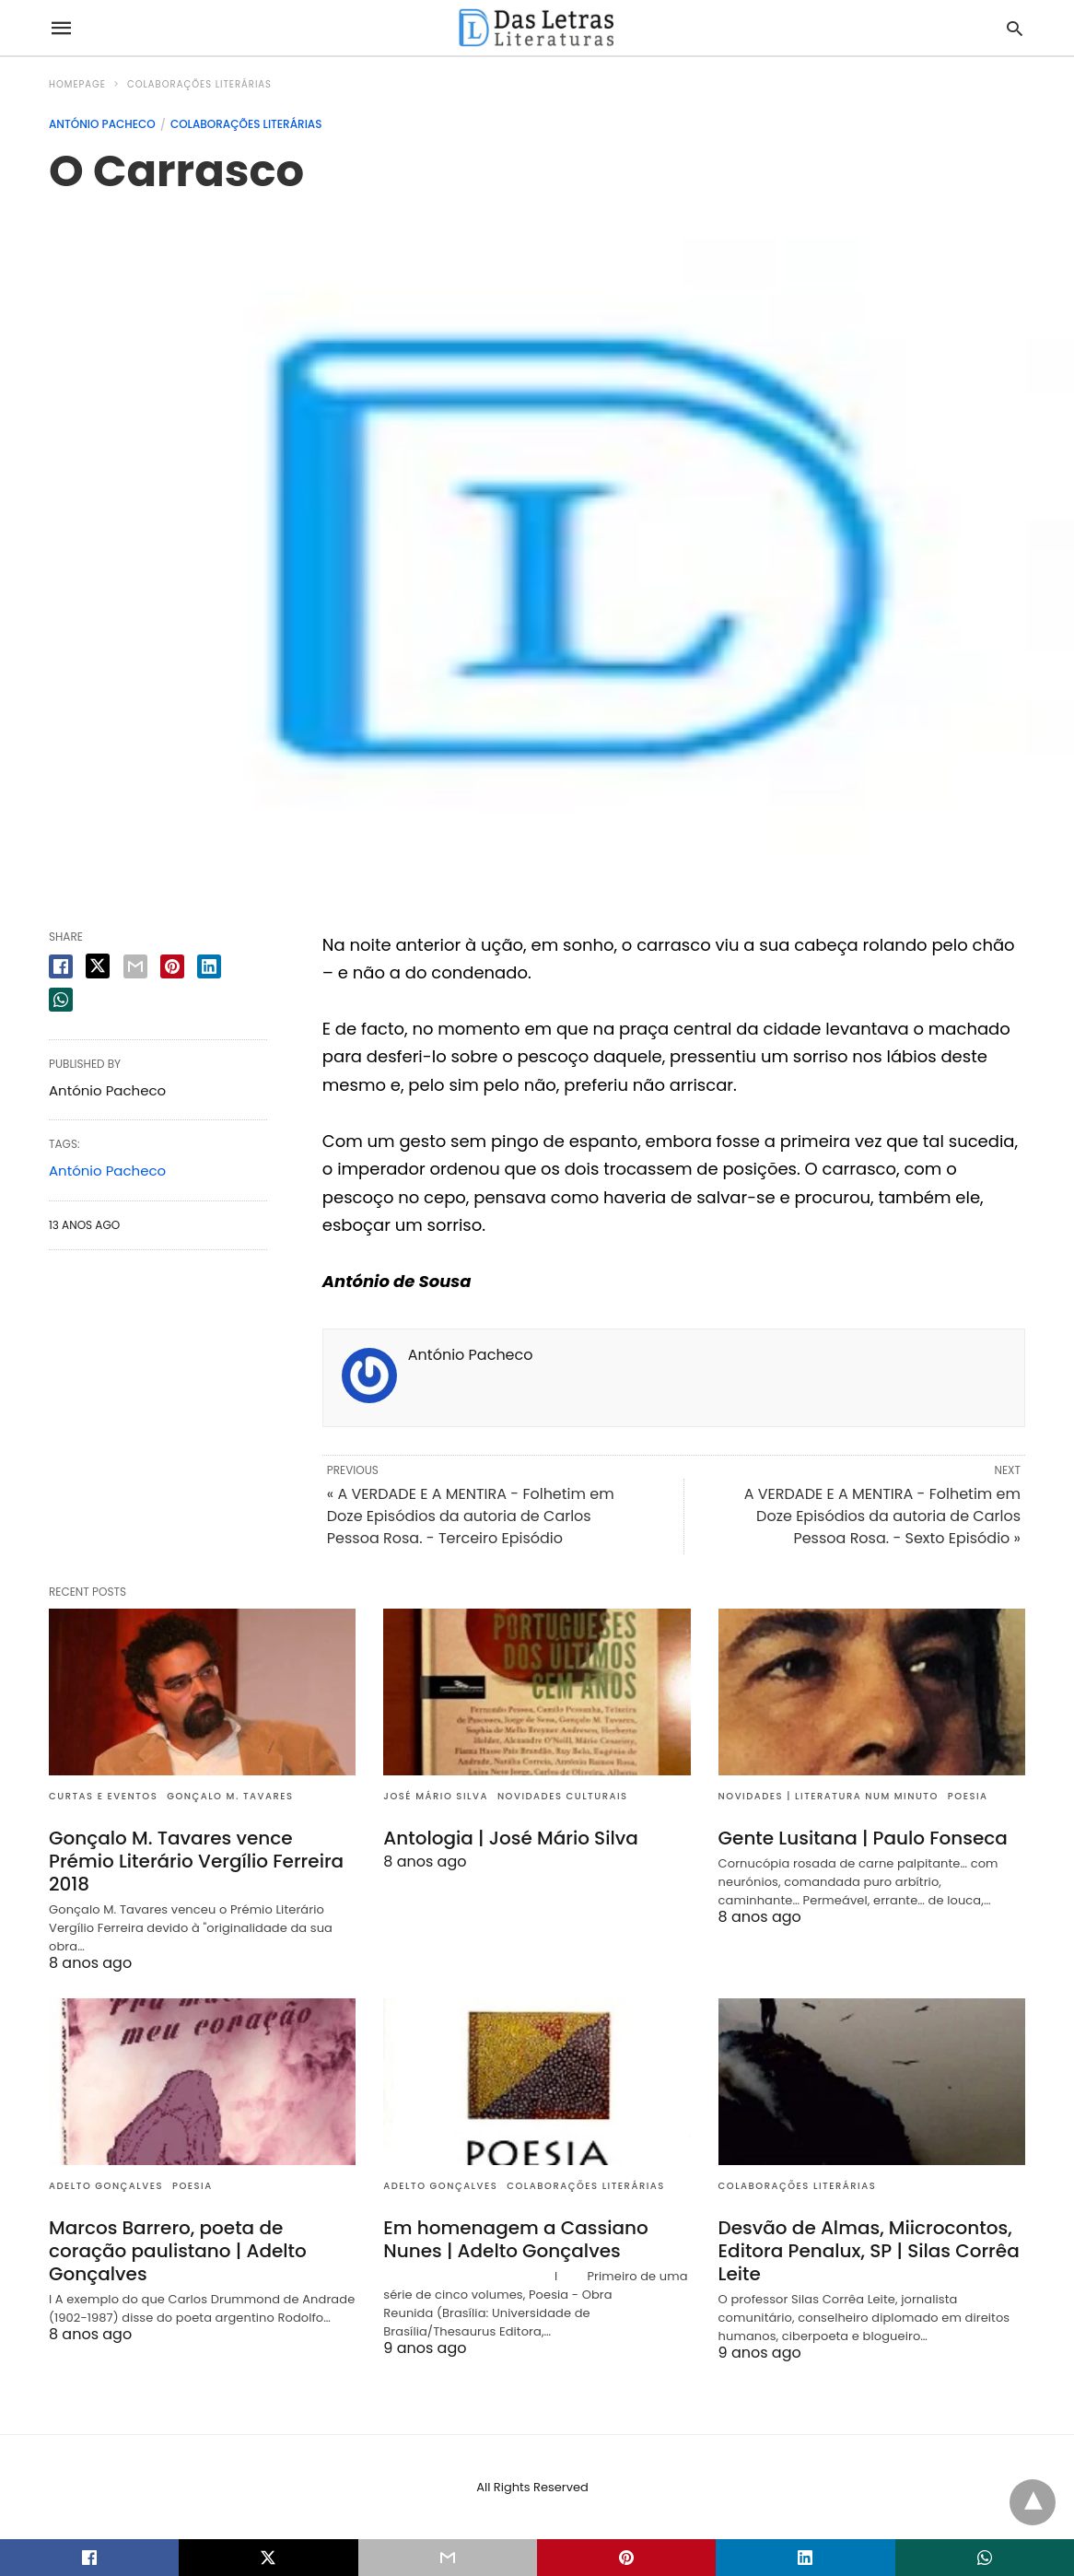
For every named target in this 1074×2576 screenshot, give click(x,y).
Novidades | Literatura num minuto (828, 1796)
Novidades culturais (562, 1796)
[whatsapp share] (61, 1000)
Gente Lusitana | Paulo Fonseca (863, 1838)
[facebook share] (61, 966)
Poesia (968, 1796)
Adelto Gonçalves (106, 2186)
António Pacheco (102, 124)
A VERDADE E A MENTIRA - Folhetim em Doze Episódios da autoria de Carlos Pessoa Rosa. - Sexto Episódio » (882, 1516)
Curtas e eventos (103, 1796)
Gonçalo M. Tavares (230, 1796)
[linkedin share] (209, 966)
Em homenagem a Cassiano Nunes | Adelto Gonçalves (515, 2239)
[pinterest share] (172, 966)
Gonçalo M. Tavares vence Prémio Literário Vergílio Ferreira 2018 (196, 1861)
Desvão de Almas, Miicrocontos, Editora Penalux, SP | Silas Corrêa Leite (869, 2251)
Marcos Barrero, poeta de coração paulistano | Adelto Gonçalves (178, 2251)
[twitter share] (98, 966)
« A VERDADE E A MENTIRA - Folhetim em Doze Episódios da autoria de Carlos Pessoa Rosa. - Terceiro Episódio (470, 1516)
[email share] (135, 966)
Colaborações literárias (199, 84)
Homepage (77, 84)
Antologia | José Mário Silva (510, 1838)
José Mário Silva (435, 1796)
